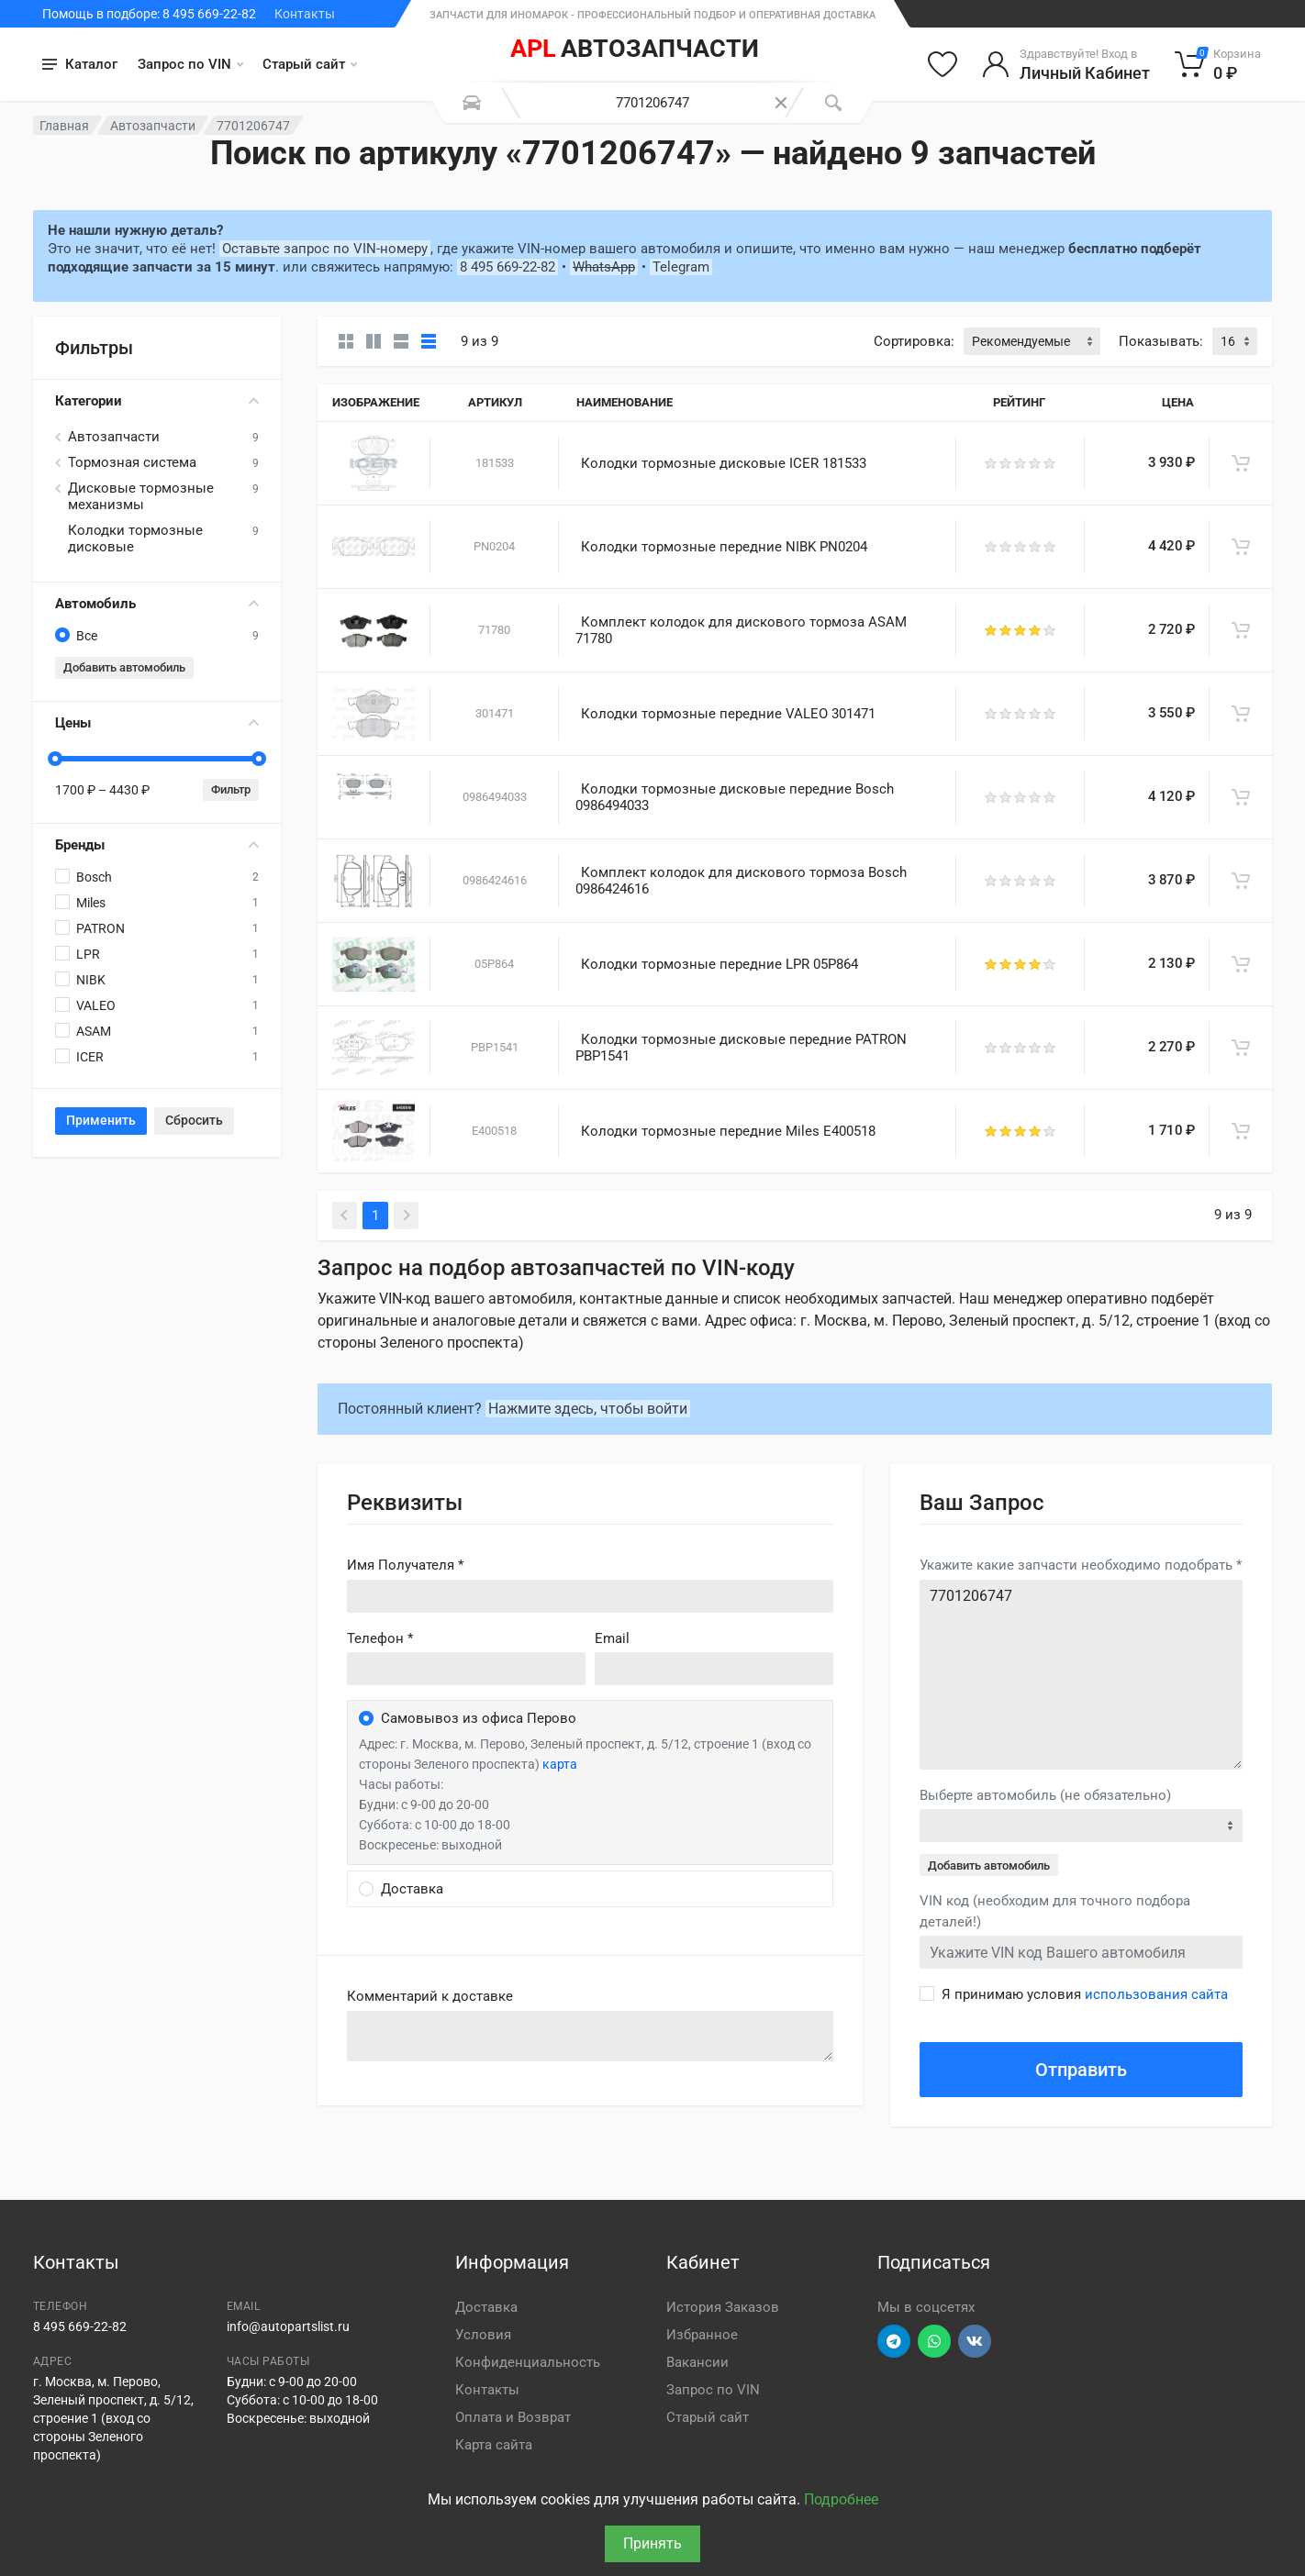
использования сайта (1156, 1994)
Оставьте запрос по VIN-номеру (325, 248)
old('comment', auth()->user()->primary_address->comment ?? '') (590, 2036)
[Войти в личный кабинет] (1066, 64)
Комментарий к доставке (430, 1996)
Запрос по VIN (190, 64)
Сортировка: (914, 341)
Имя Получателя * (405, 1565)
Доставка (486, 2307)
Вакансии (697, 2362)
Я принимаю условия (1085, 1994)
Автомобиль (157, 603)
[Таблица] (428, 341)
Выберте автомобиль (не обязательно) (1045, 1795)
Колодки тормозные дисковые (135, 538)
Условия (483, 2334)
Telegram (680, 267)
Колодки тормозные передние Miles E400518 (728, 1131)
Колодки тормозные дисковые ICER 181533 (723, 463)
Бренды (157, 845)
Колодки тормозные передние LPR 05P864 (719, 964)
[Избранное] (942, 64)
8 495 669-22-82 (507, 267)
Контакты (304, 13)
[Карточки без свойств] (346, 341)
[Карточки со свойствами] (373, 341)
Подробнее (841, 2499)
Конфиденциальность (527, 2362)
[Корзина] (1218, 64)
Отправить (1081, 2070)
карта (559, 1764)
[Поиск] (833, 102)
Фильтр (231, 789)
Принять (652, 2543)
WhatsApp (604, 267)
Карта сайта (493, 2445)
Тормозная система (132, 462)
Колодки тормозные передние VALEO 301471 (728, 713)
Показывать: (1161, 341)
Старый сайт (309, 64)
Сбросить (194, 1120)
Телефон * (380, 1638)
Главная (64, 125)
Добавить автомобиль (124, 667)
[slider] (55, 758)
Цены (157, 723)
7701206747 (1081, 1675)
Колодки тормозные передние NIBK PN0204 (724, 547)
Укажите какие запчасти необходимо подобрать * (1081, 1565)
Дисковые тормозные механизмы (141, 496)
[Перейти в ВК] (974, 2341)
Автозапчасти (152, 125)
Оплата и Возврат (513, 2417)
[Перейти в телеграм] (893, 2341)
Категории (157, 401)
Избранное (702, 2334)
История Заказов (722, 2307)
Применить (101, 1120)
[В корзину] (1240, 463)
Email (612, 1638)
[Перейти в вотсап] (934, 2341)
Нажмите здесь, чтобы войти (587, 1408)
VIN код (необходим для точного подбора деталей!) (1055, 1911)
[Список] (401, 341)
